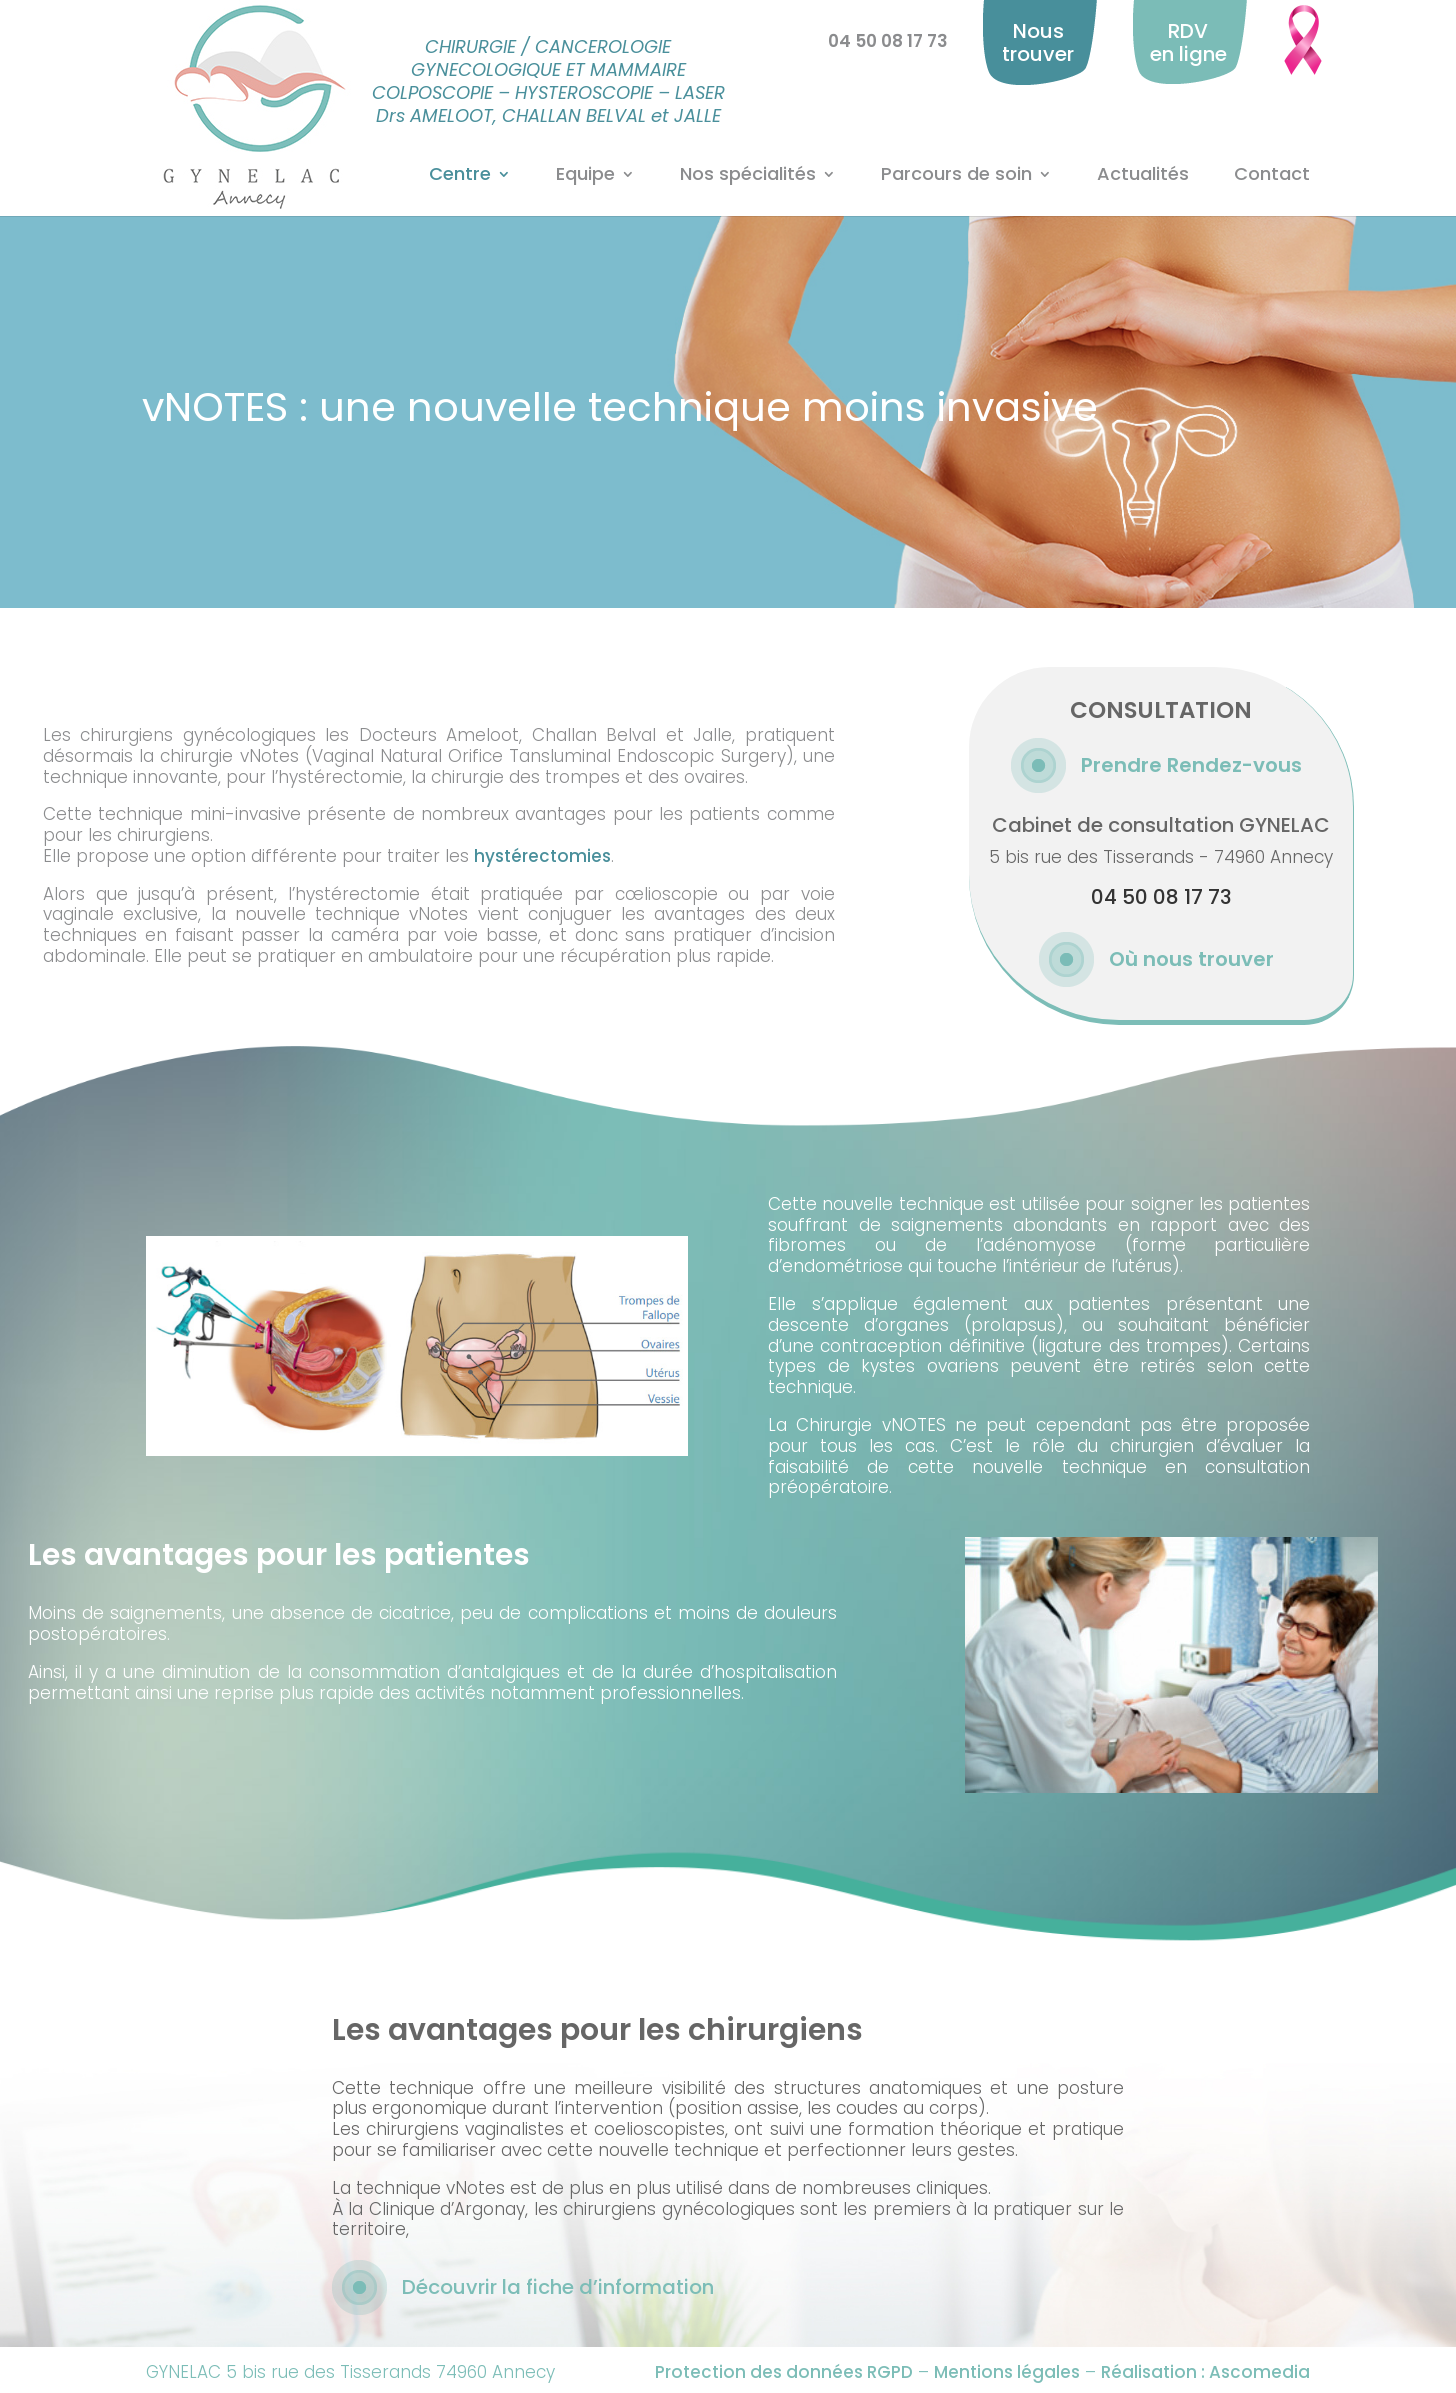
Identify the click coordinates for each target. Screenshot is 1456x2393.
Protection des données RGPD (784, 2372)
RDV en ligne (1188, 42)
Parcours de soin (956, 175)
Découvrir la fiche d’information (558, 2287)
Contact (1272, 175)
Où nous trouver (1191, 959)
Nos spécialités (748, 175)
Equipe (585, 175)
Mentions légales (1007, 2372)
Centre (460, 175)
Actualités (1143, 175)
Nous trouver (1038, 42)
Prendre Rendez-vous (1191, 765)
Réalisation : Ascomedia (1205, 2372)
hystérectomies (542, 856)
